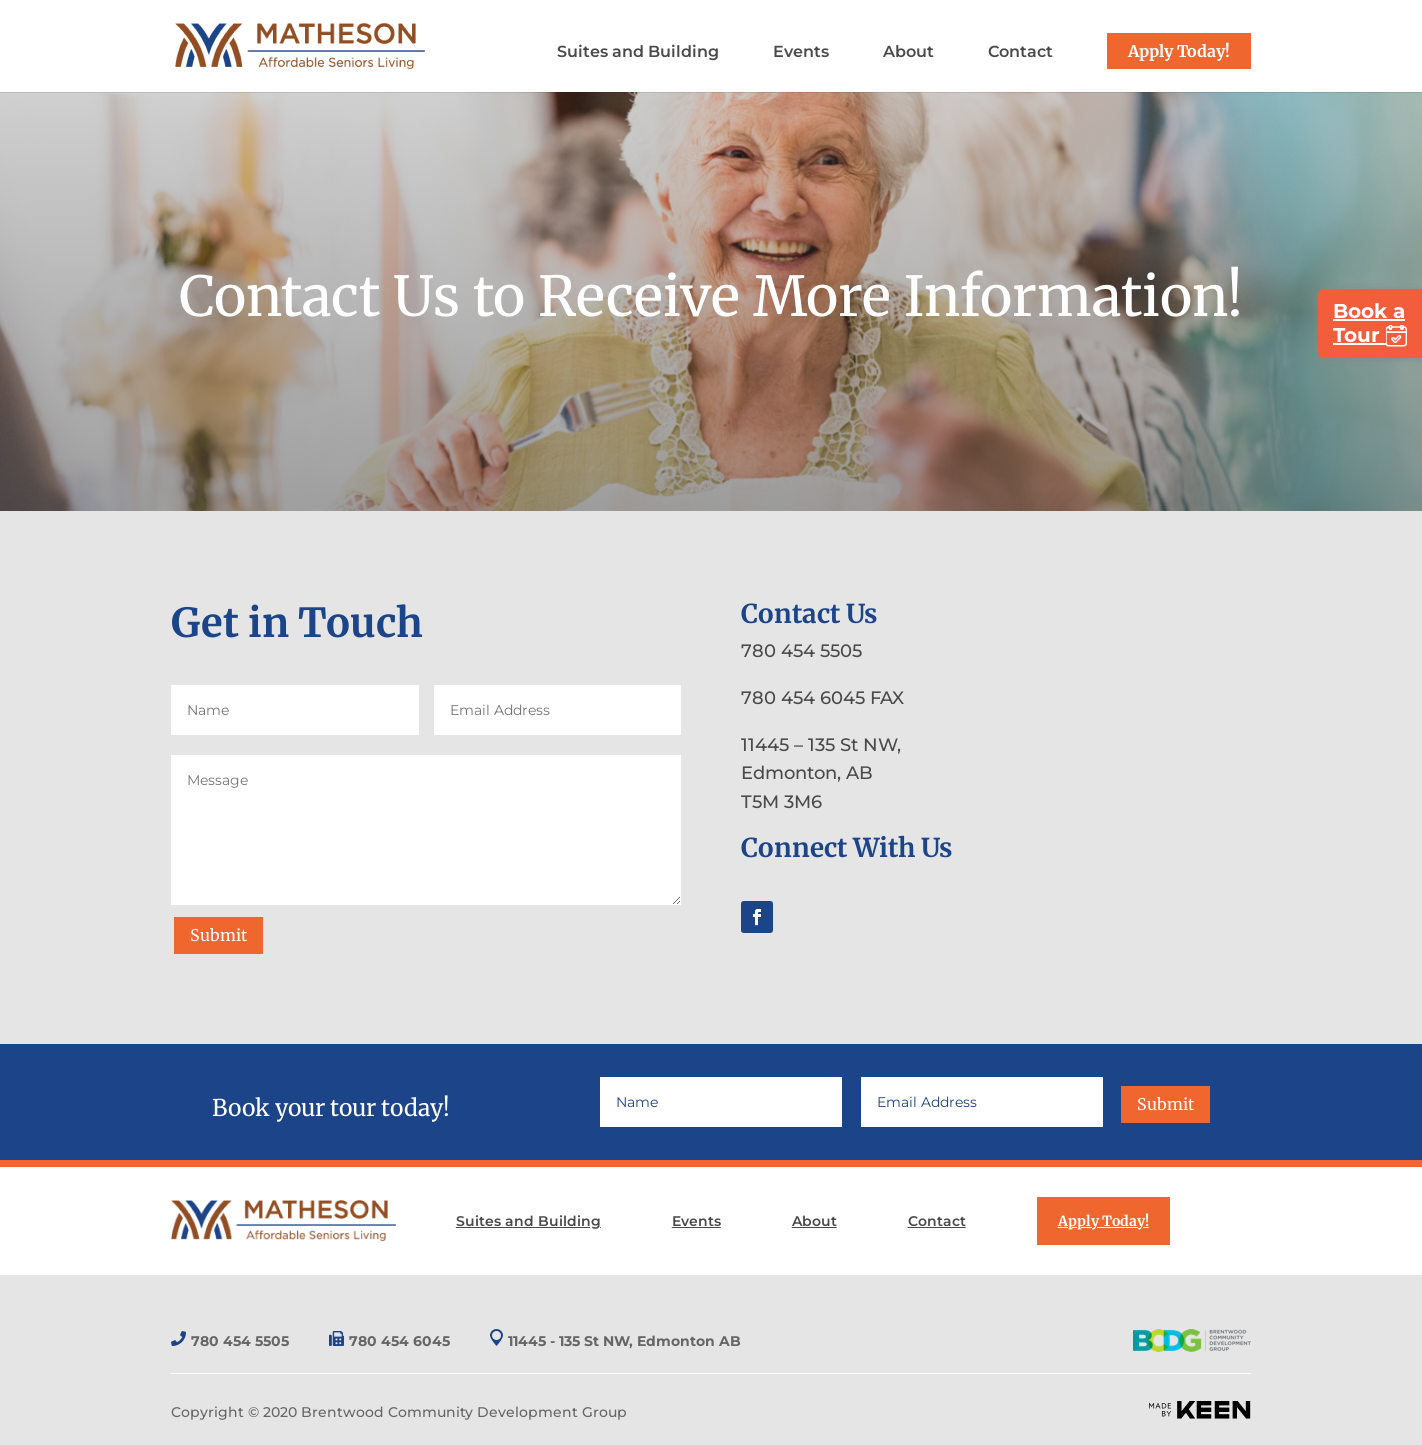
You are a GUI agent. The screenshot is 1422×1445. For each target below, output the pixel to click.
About (908, 53)
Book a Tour (1370, 323)
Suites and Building (638, 53)
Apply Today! (1179, 51)
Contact (1020, 53)
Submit (218, 935)
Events (801, 53)
